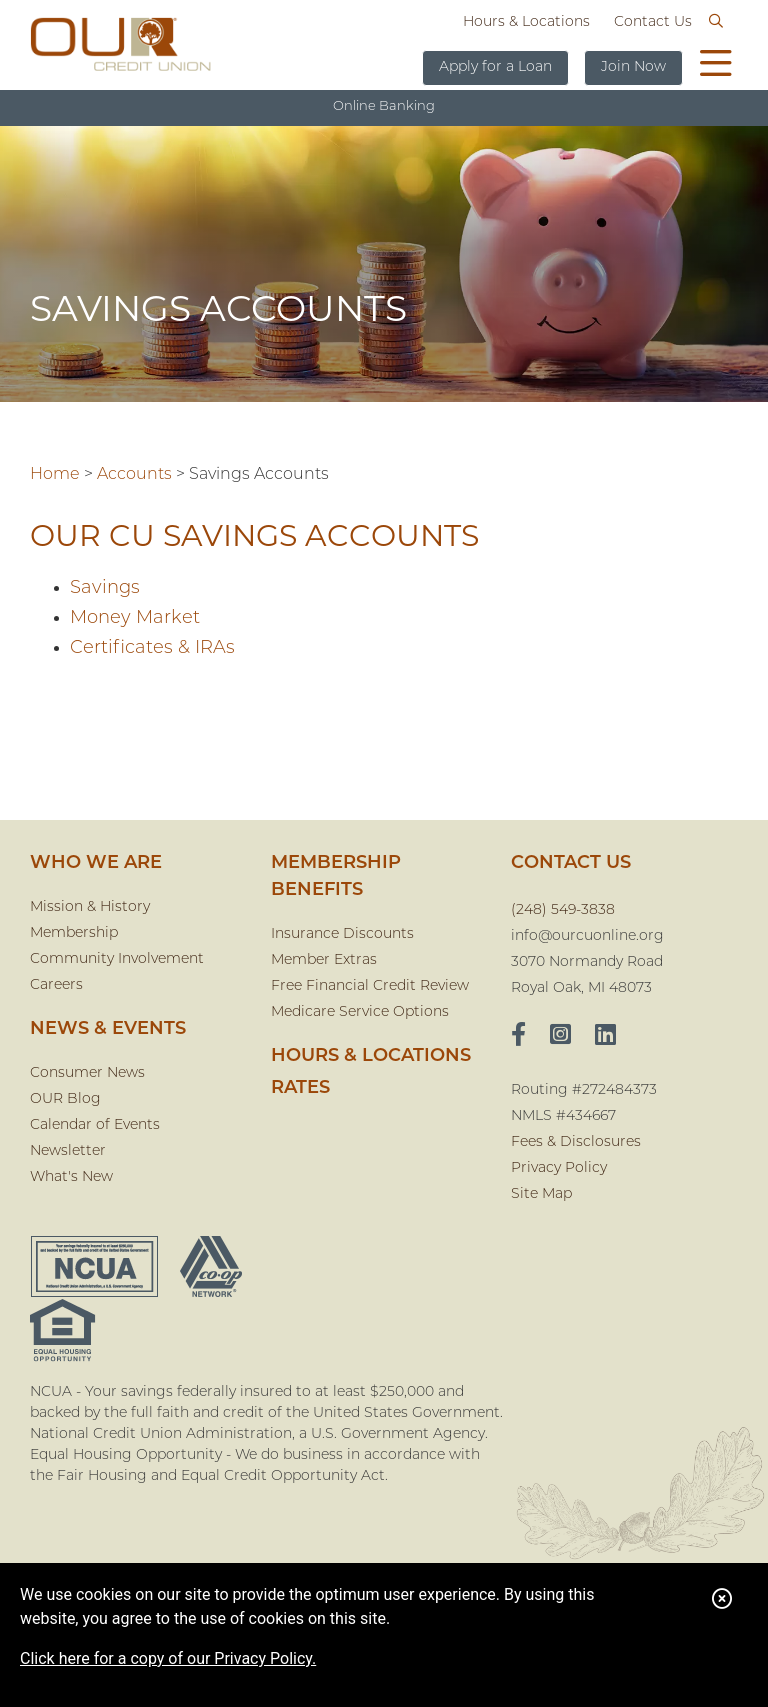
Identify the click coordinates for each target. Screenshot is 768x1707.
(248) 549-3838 (563, 910)
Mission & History (90, 907)
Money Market (135, 618)
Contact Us (653, 22)
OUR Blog (65, 1099)
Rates (300, 1088)
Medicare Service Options (360, 1012)
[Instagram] (560, 1037)
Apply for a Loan (495, 67)
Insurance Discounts (342, 934)
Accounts (134, 475)
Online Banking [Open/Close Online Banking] (384, 106)
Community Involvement (117, 959)
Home (55, 475)
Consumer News (87, 1073)
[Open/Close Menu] (716, 66)
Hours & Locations (526, 22)
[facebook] (518, 1037)
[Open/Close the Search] (716, 22)
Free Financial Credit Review (370, 986)
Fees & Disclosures (576, 1142)
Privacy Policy (559, 1168)
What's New (71, 1177)
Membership (74, 933)
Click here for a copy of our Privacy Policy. (168, 1658)
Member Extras (324, 960)
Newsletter (68, 1151)
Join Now (633, 67)
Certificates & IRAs (152, 648)
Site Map (541, 1194)
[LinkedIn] (605, 1037)
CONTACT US (571, 863)
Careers (56, 985)
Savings (105, 588)
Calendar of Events (95, 1125)
